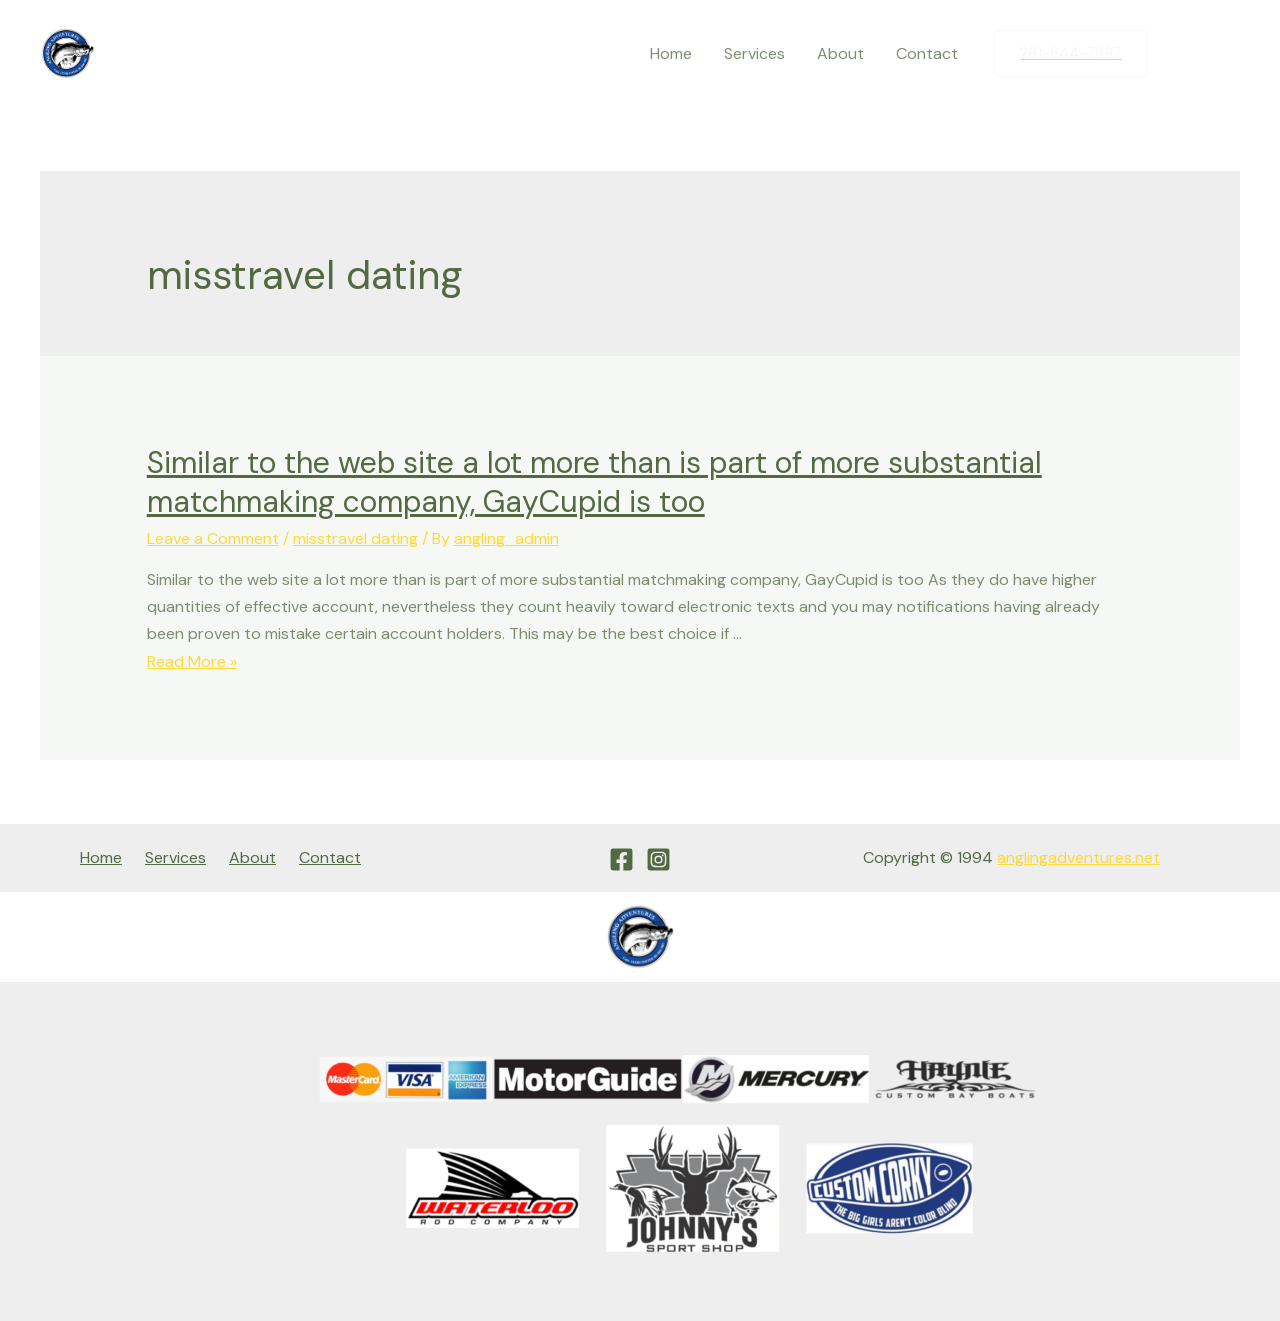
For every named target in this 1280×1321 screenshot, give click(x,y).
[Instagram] (1225, 54)
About (840, 53)
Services (754, 53)
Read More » (192, 661)
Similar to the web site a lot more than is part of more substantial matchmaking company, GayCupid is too (594, 482)
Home (671, 53)
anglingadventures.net (1078, 857)
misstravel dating (355, 538)
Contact (927, 53)
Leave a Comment (213, 538)
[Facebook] (1183, 54)
